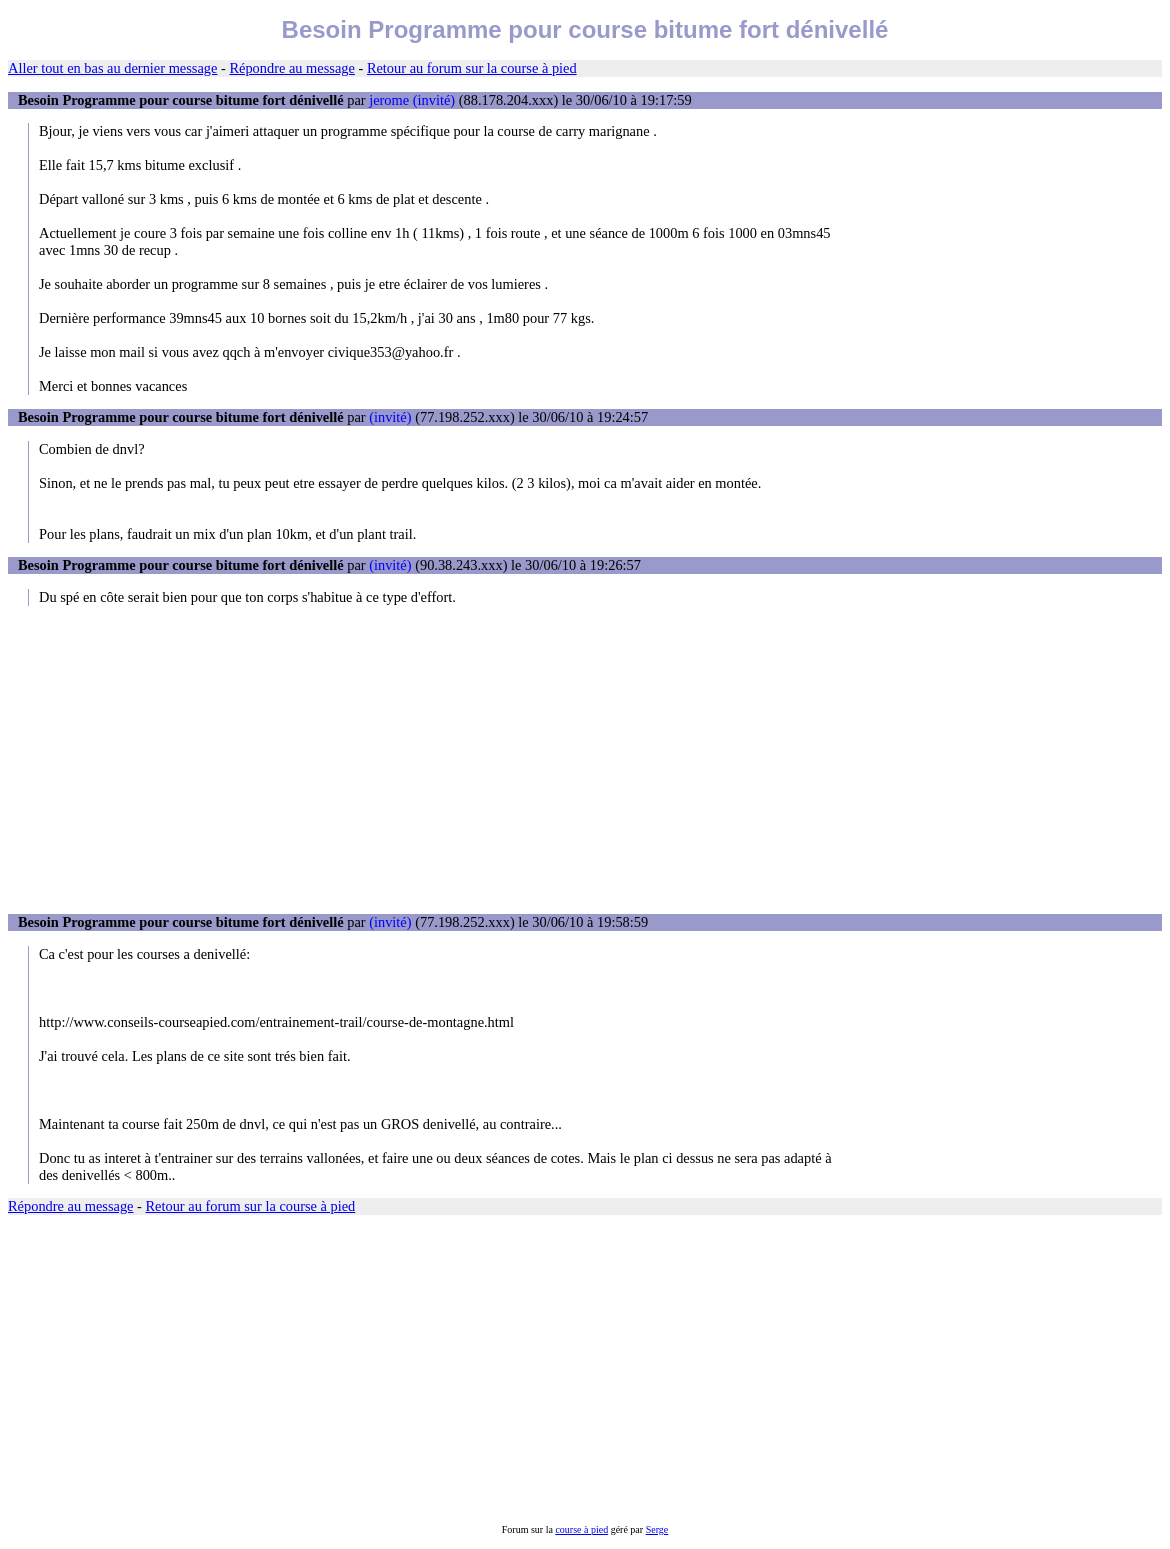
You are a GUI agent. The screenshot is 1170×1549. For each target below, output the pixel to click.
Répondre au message (291, 68)
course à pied (581, 1529)
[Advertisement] (585, 760)
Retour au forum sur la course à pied (472, 68)
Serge (657, 1529)
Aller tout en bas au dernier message (112, 68)
